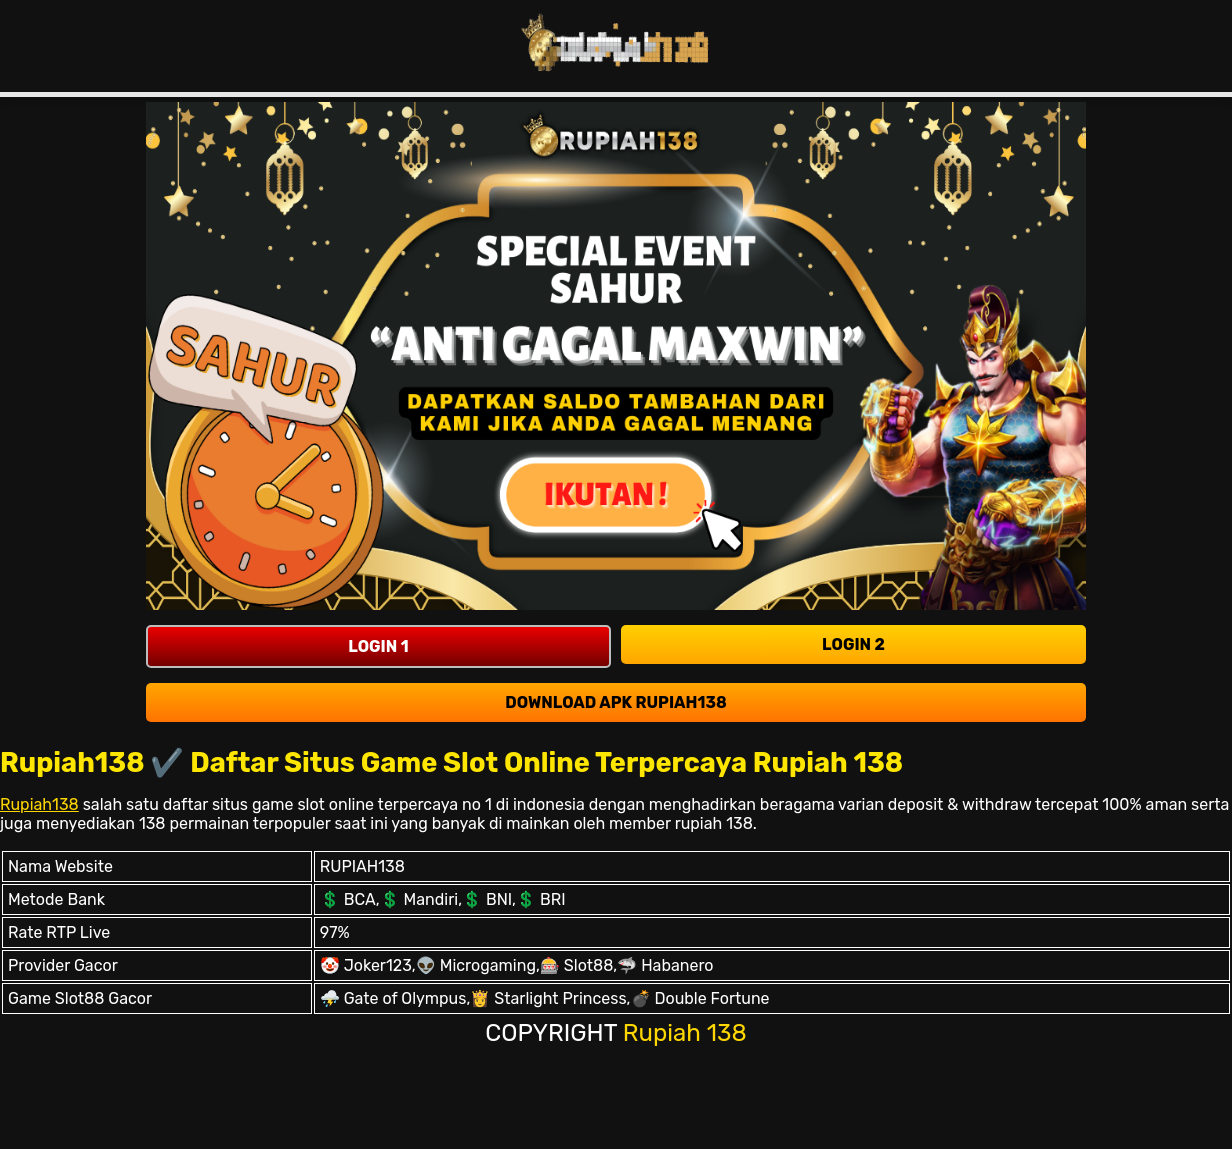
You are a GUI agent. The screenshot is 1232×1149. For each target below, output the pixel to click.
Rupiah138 (39, 804)
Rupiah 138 (685, 1032)
